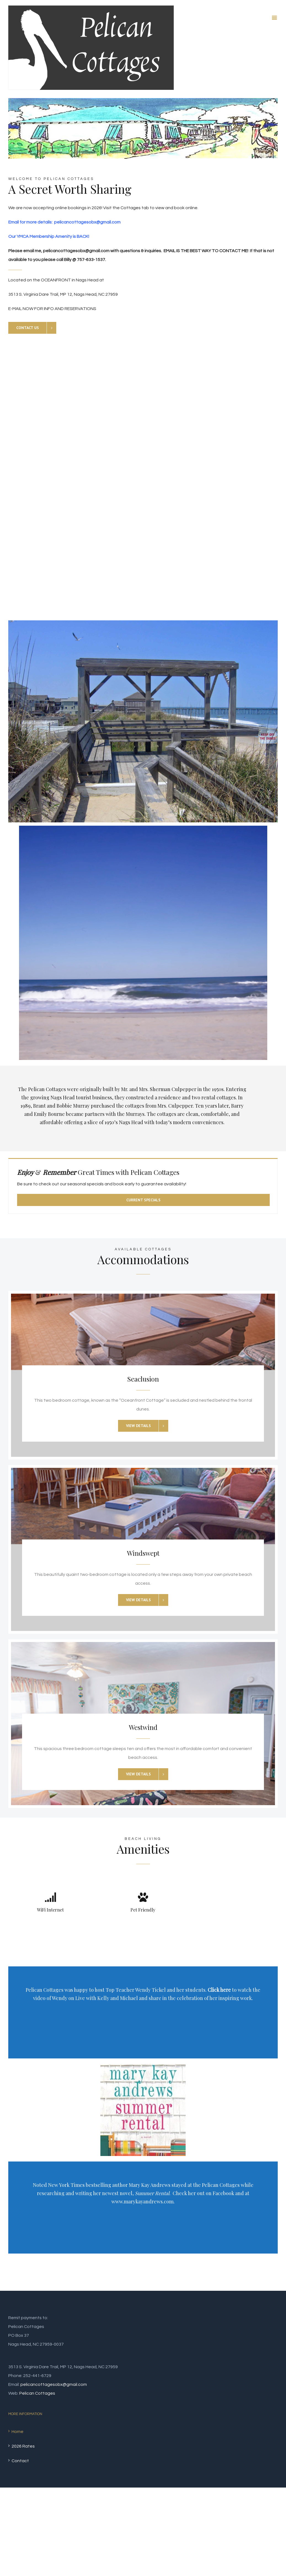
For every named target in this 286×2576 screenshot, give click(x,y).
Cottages (131, 208)
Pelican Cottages (37, 2393)
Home (17, 2431)
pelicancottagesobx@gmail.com (53, 2384)
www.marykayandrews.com (142, 2201)
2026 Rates (23, 2446)
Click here (219, 1989)
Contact (20, 2461)
